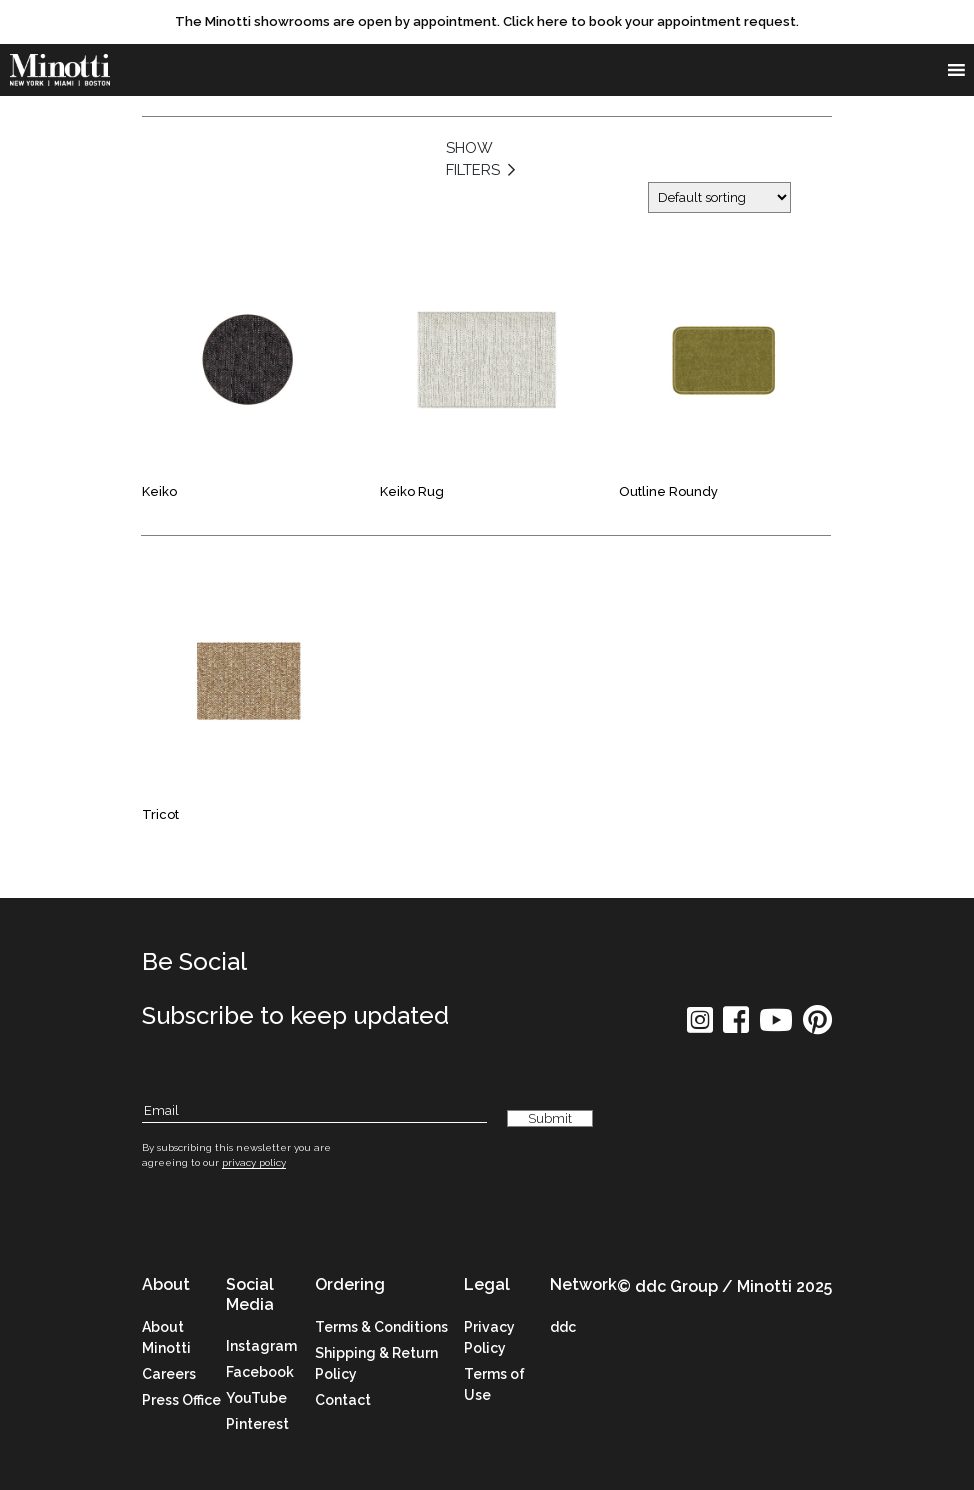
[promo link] (487, 22)
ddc (563, 1327)
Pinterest (257, 1424)
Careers (169, 1374)
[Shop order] (719, 197)
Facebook (260, 1372)
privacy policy (254, 1162)
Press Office (181, 1400)
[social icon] (700, 1026)
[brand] (60, 70)
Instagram (261, 1346)
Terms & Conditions (381, 1327)
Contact (343, 1400)
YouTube (256, 1398)
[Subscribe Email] (314, 1111)
